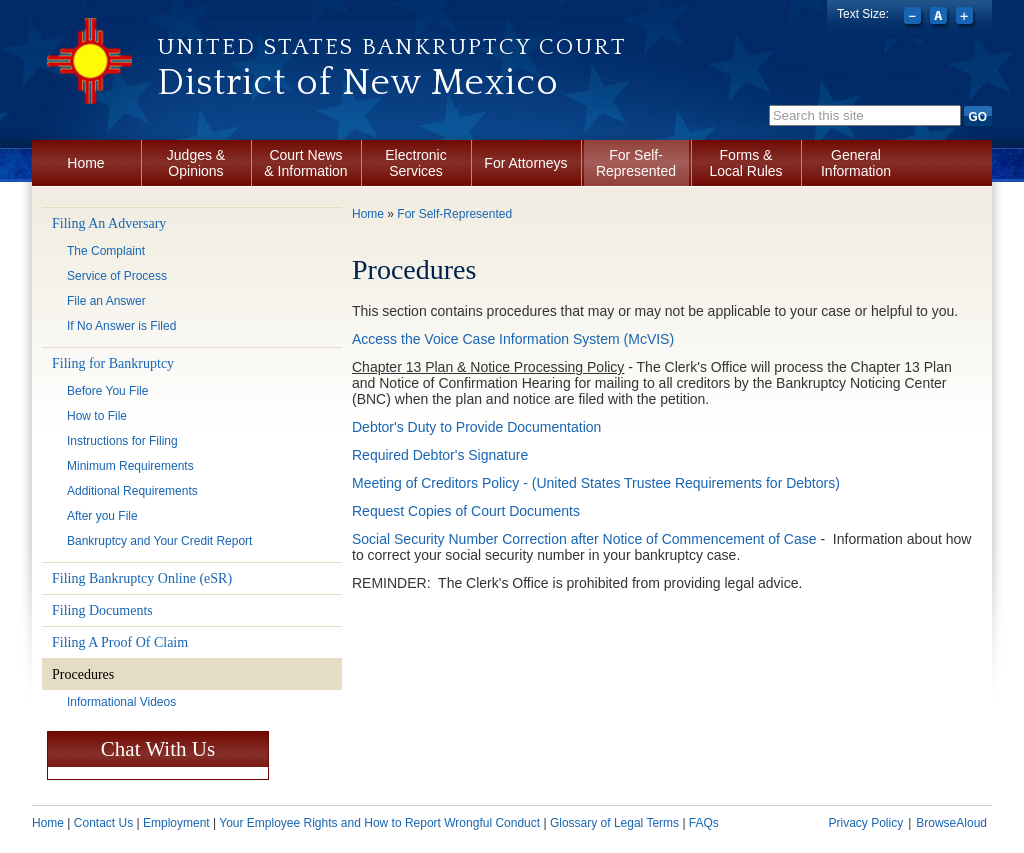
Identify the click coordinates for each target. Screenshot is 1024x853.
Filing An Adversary (109, 223)
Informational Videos (121, 702)
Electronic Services (415, 163)
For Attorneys (525, 163)
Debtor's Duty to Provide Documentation (476, 427)
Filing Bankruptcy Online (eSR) (142, 578)
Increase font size (966, 18)
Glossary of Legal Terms (614, 823)
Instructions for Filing (122, 441)
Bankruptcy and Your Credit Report (159, 541)
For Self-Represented (636, 163)
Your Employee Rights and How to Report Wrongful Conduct (379, 823)
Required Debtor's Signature (440, 455)
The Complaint (106, 251)
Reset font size (940, 18)
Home (85, 163)
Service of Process (117, 276)
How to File (97, 416)
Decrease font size (914, 18)
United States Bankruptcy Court (392, 47)
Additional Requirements (132, 491)
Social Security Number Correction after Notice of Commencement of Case (584, 539)
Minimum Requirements (130, 466)
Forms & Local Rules (745, 163)
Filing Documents (102, 610)
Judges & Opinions (196, 163)
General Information (856, 163)
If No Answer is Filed (121, 326)
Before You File (107, 391)
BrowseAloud (951, 823)
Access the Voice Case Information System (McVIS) (513, 339)
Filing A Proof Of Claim (120, 642)
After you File (102, 516)
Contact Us (103, 823)
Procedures (83, 674)
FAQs (704, 823)
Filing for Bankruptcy (113, 363)
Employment (176, 823)
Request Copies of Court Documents (466, 511)
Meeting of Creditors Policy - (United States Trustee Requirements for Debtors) (596, 483)
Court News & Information (305, 163)
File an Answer (106, 301)
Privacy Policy (865, 823)
